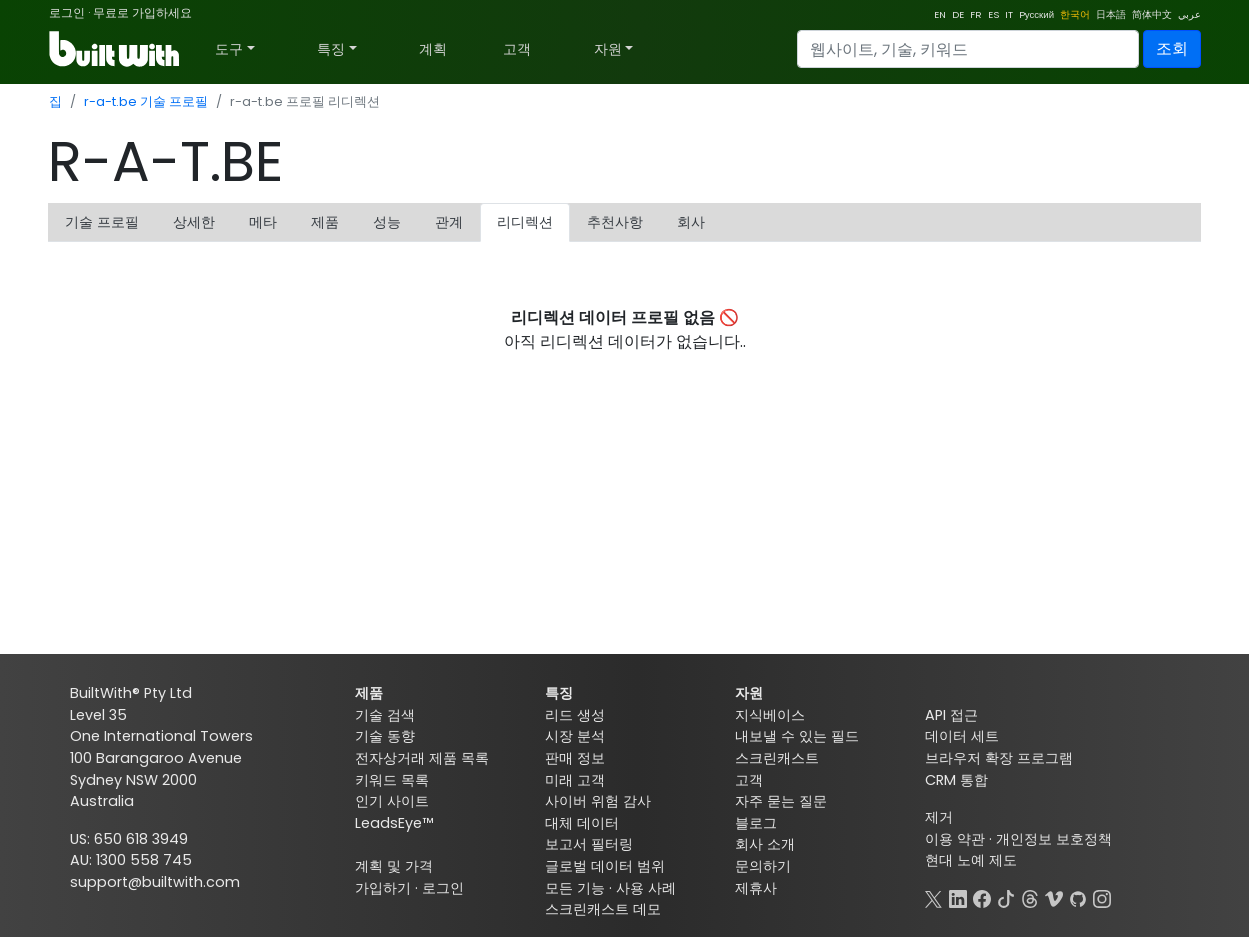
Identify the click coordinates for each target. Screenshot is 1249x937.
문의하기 (763, 866)
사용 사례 (646, 888)
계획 (433, 49)
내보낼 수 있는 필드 (797, 736)
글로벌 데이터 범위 (605, 866)
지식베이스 (770, 715)
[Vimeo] (1054, 897)
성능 (387, 222)
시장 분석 (575, 736)
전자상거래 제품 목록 (422, 758)
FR (976, 14)
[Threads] (1030, 897)
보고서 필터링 (589, 844)
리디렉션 (525, 222)
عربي (1189, 14)
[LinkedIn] (958, 897)
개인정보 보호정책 (1054, 839)
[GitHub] (1078, 897)
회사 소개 (765, 844)
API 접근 (951, 715)
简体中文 (1152, 14)
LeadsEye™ (394, 823)
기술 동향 (385, 736)
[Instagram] (1102, 897)
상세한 (194, 222)
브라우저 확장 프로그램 (999, 758)
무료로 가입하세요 (142, 12)
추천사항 (615, 222)
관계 (449, 222)
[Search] (968, 49)
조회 (1172, 48)
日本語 (1111, 14)
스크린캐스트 (777, 758)
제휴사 (756, 888)
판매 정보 (575, 758)
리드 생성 (575, 715)
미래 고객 (575, 780)
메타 (263, 222)
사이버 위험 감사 (598, 801)
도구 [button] (229, 49)
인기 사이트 (392, 801)
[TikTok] (1006, 897)
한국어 (1075, 14)
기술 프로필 (102, 222)
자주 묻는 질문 (781, 801)
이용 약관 (955, 839)
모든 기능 (575, 888)
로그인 (67, 12)
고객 (517, 49)
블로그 (756, 823)
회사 (691, 222)
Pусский (1036, 14)
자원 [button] (608, 49)
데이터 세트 (962, 736)
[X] (934, 897)
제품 (325, 222)
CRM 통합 (956, 780)
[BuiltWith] (115, 49)
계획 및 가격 (394, 866)
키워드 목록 (392, 780)
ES (993, 14)
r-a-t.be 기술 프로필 (146, 101)
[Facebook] (982, 897)
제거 (939, 817)
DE (958, 14)
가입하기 (383, 888)
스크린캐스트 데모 (603, 909)
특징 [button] (331, 49)
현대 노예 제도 (971, 860)
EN (940, 14)
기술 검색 (385, 715)
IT (1009, 14)
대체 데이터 (582, 823)
